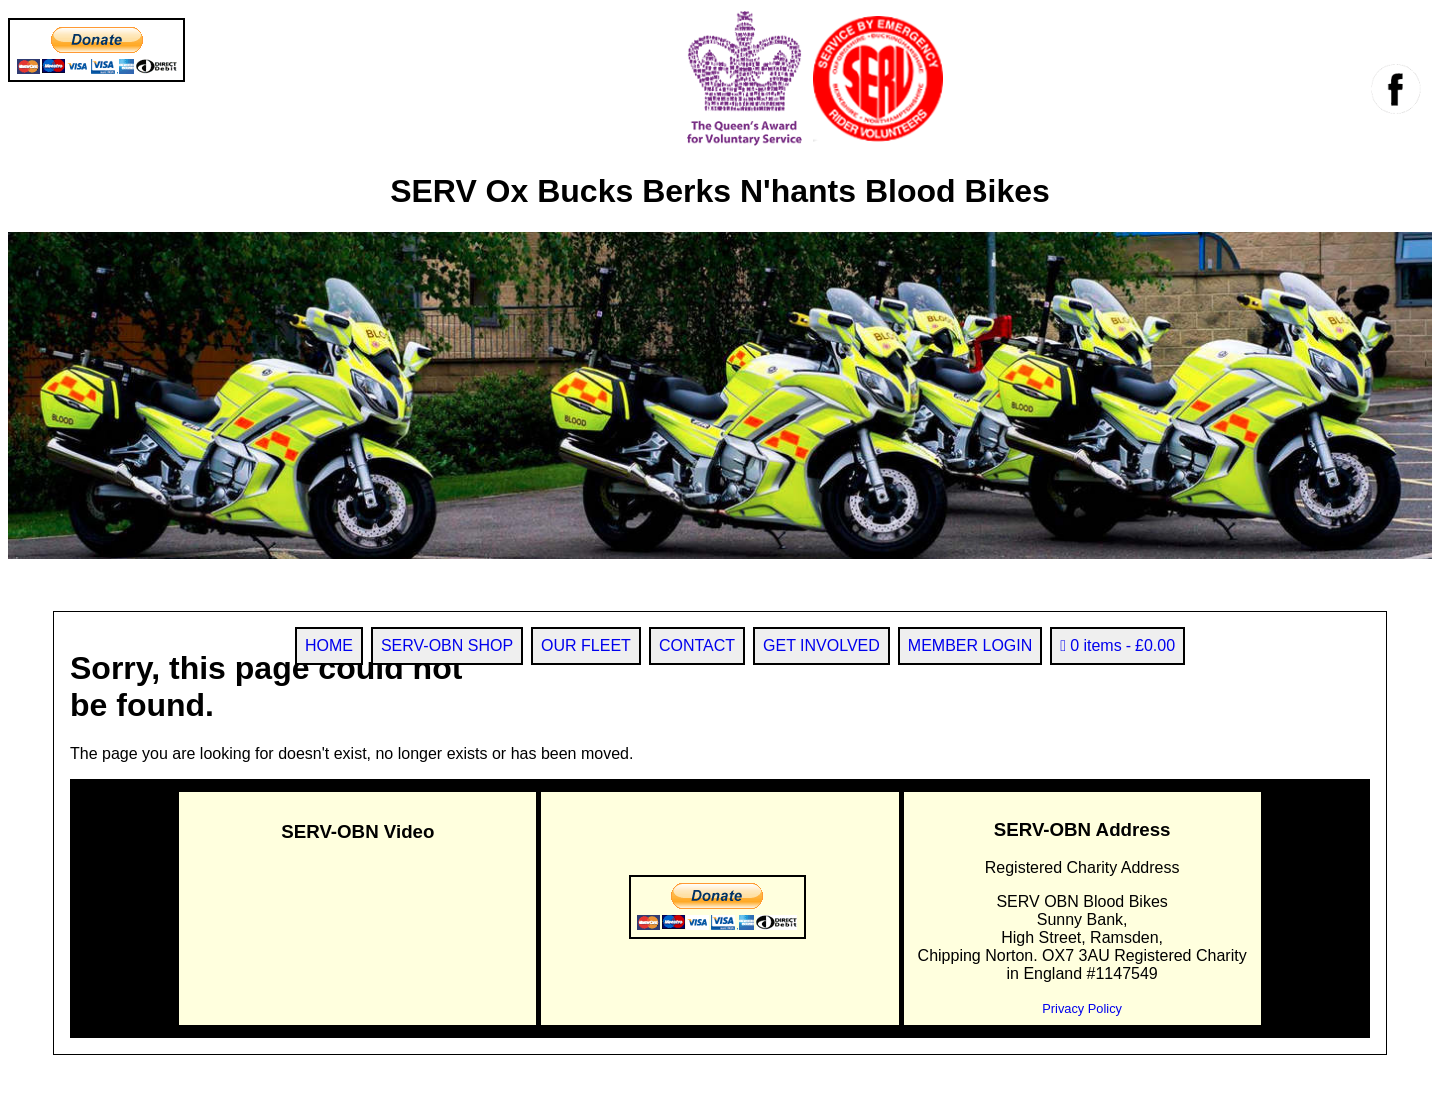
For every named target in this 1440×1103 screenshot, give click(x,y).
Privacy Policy (1082, 1008)
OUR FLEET (586, 645)
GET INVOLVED (821, 645)
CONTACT (697, 645)
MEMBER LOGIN (970, 645)
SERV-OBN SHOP (447, 645)
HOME (329, 645)
